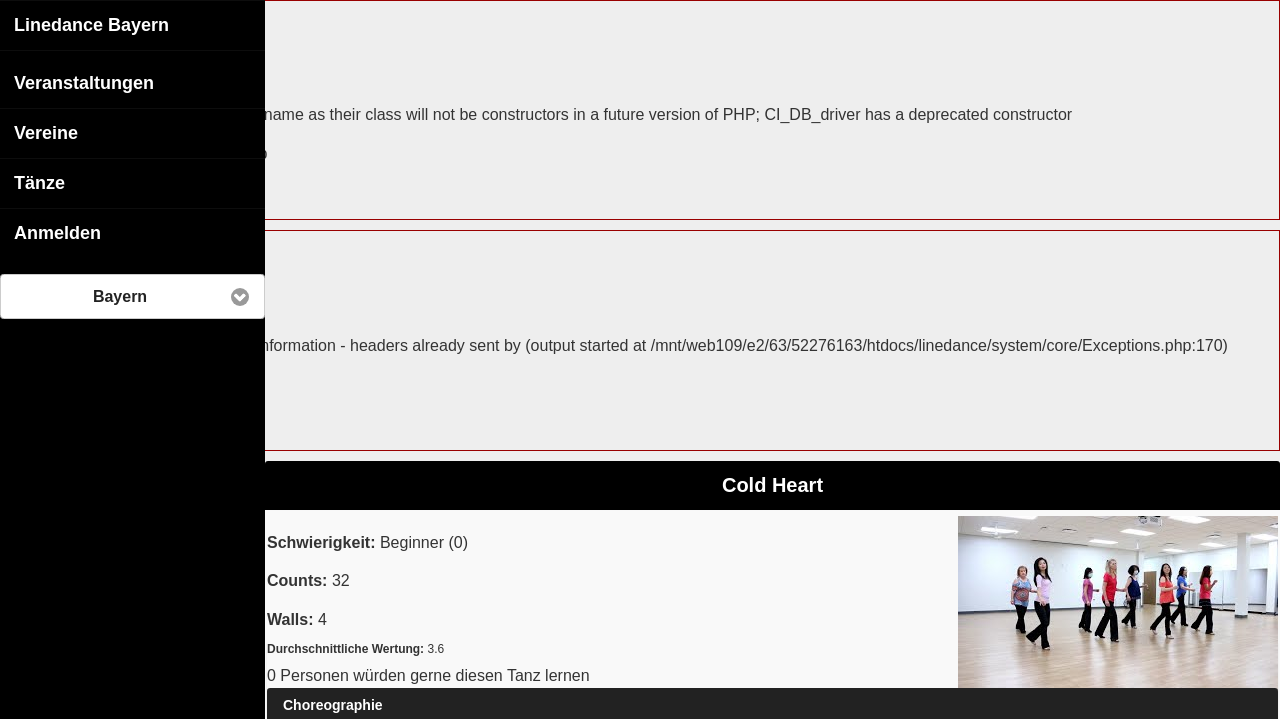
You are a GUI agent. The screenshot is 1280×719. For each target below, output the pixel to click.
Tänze (39, 182)
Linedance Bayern (91, 24)
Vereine (46, 132)
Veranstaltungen (84, 82)
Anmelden (57, 232)
